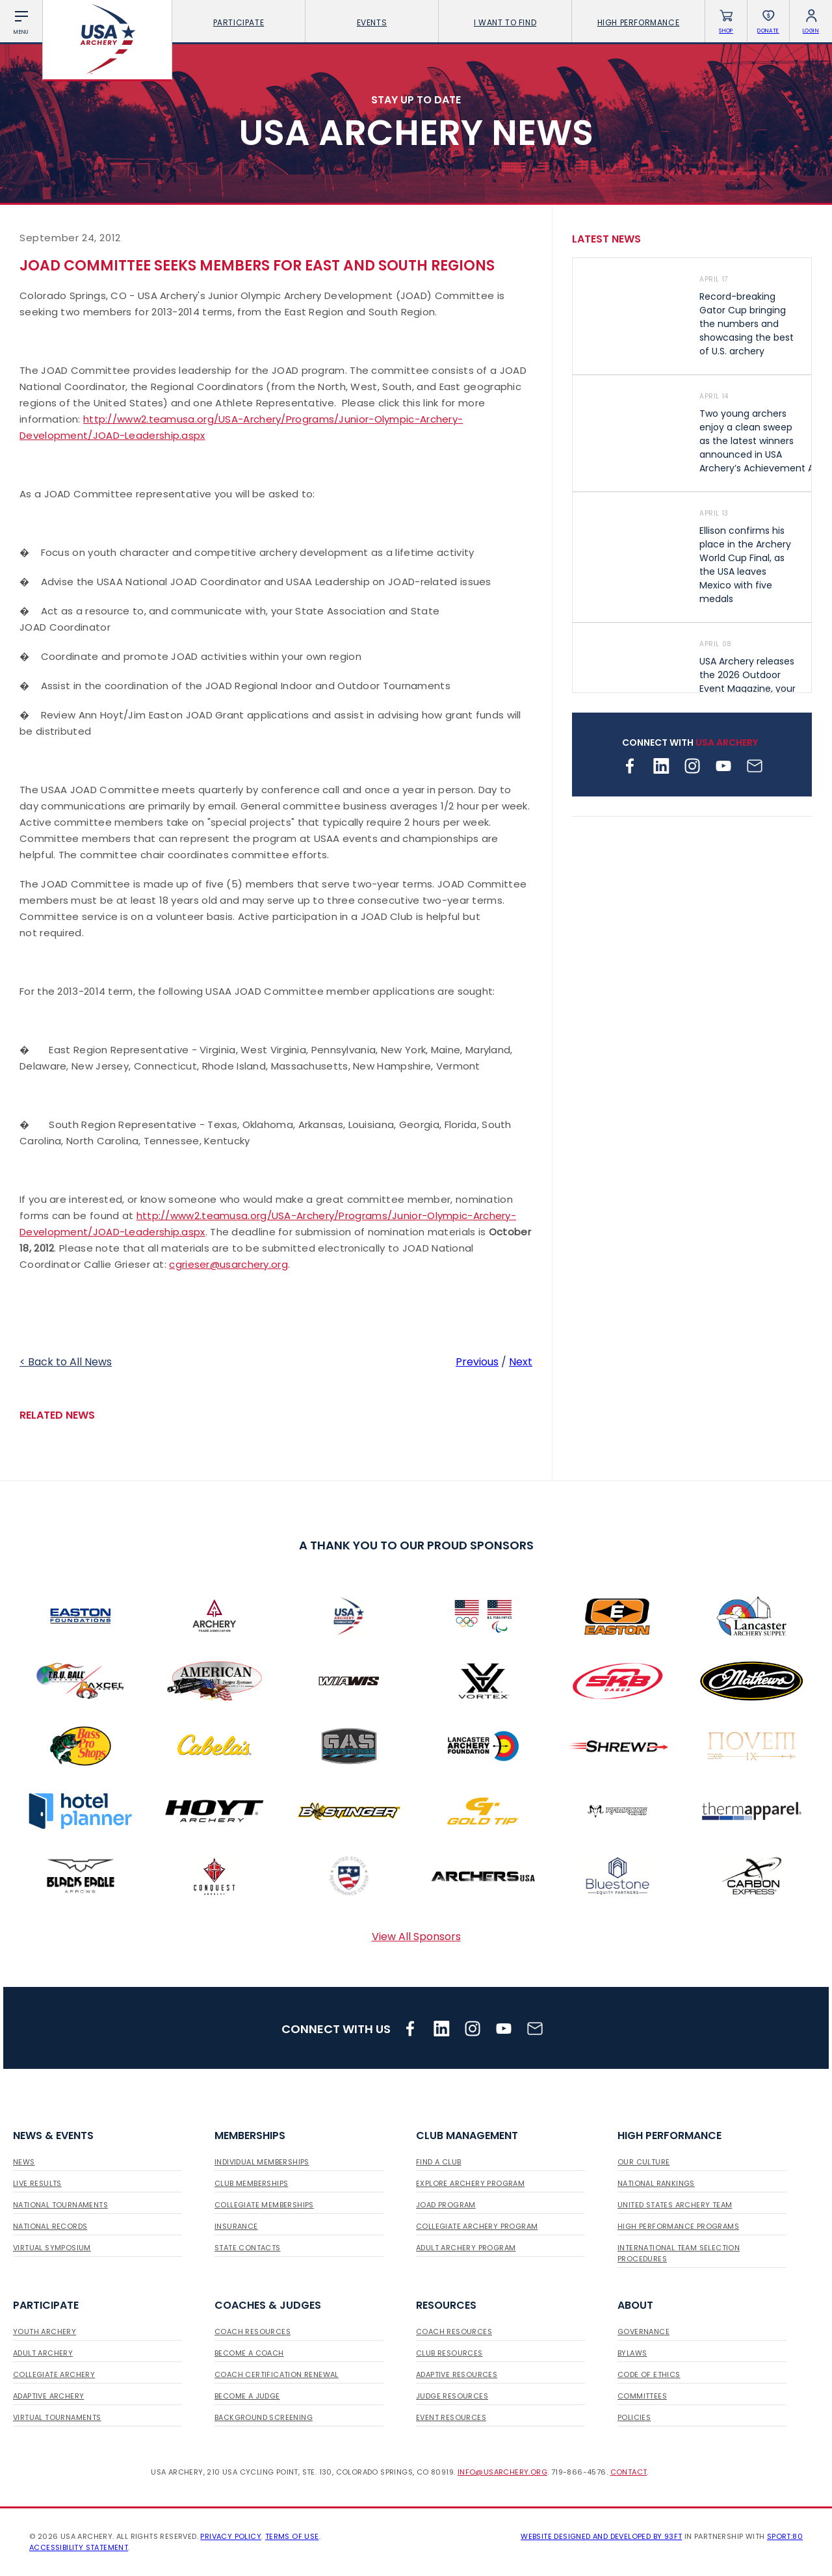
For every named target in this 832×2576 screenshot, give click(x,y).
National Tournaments (60, 2205)
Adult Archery (43, 2353)
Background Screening (263, 2417)
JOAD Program (446, 2205)
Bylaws (632, 2353)
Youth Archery (44, 2331)
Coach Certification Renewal (276, 2374)
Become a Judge (247, 2396)
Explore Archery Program (470, 2183)
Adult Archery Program (465, 2247)
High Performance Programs (678, 2226)
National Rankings (656, 2183)
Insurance (236, 2226)
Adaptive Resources (456, 2374)
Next (520, 1361)
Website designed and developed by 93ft (601, 2536)
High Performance (638, 22)
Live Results (37, 2183)
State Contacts (247, 2247)
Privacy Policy (230, 2536)
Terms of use (292, 2536)
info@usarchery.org (502, 2472)
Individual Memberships (261, 2162)
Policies (634, 2417)
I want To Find (505, 22)
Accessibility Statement (78, 2547)
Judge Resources (452, 2396)
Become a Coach (249, 2353)
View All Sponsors (416, 1936)
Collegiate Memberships (264, 2205)
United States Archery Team (675, 2205)
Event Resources (451, 2417)
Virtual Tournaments (57, 2417)
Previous (477, 1361)
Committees (642, 2396)
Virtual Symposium (52, 2247)
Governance (644, 2331)
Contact (628, 2472)
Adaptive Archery (48, 2396)
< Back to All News (66, 1361)
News (24, 2162)
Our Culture (644, 2162)
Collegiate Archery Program (477, 2226)
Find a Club (438, 2162)
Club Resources (449, 2353)
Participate (239, 22)
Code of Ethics (649, 2374)
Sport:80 (785, 2536)
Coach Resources (252, 2331)
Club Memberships (251, 2183)
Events (372, 22)
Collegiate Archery (54, 2374)
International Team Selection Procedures (679, 2253)
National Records (50, 2226)
